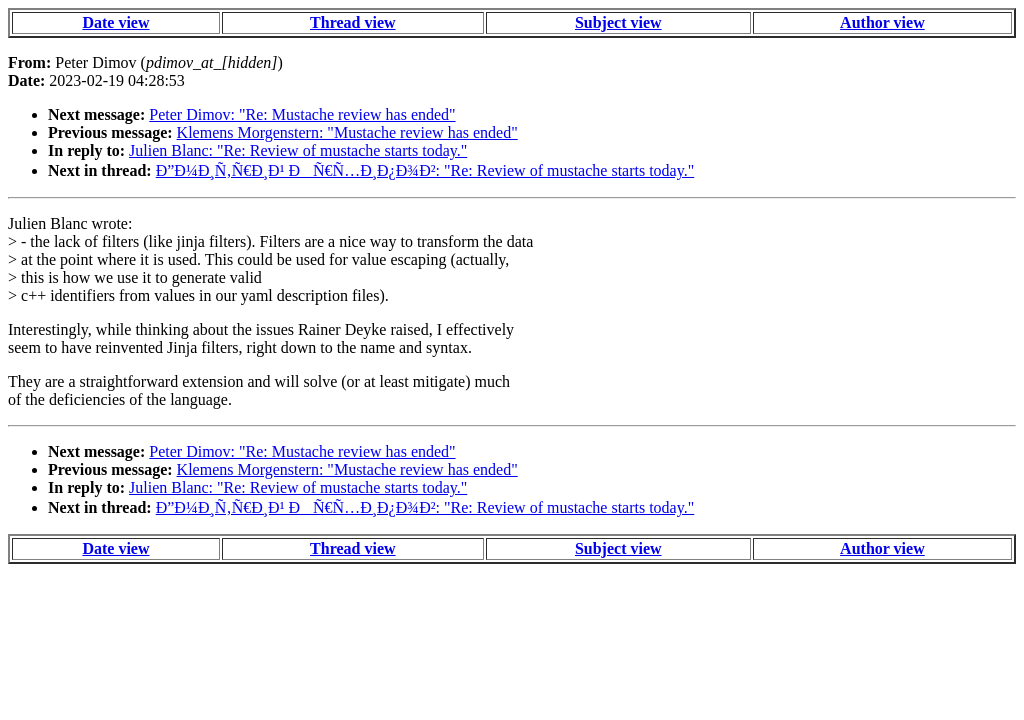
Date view (115, 22)
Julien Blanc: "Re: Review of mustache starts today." (298, 150)
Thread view (352, 22)
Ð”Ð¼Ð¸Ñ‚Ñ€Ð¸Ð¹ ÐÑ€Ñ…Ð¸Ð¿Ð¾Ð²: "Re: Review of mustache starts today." (425, 170)
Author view (882, 22)
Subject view (618, 22)
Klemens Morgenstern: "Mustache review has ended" (347, 132)
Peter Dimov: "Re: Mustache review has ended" (302, 114)
